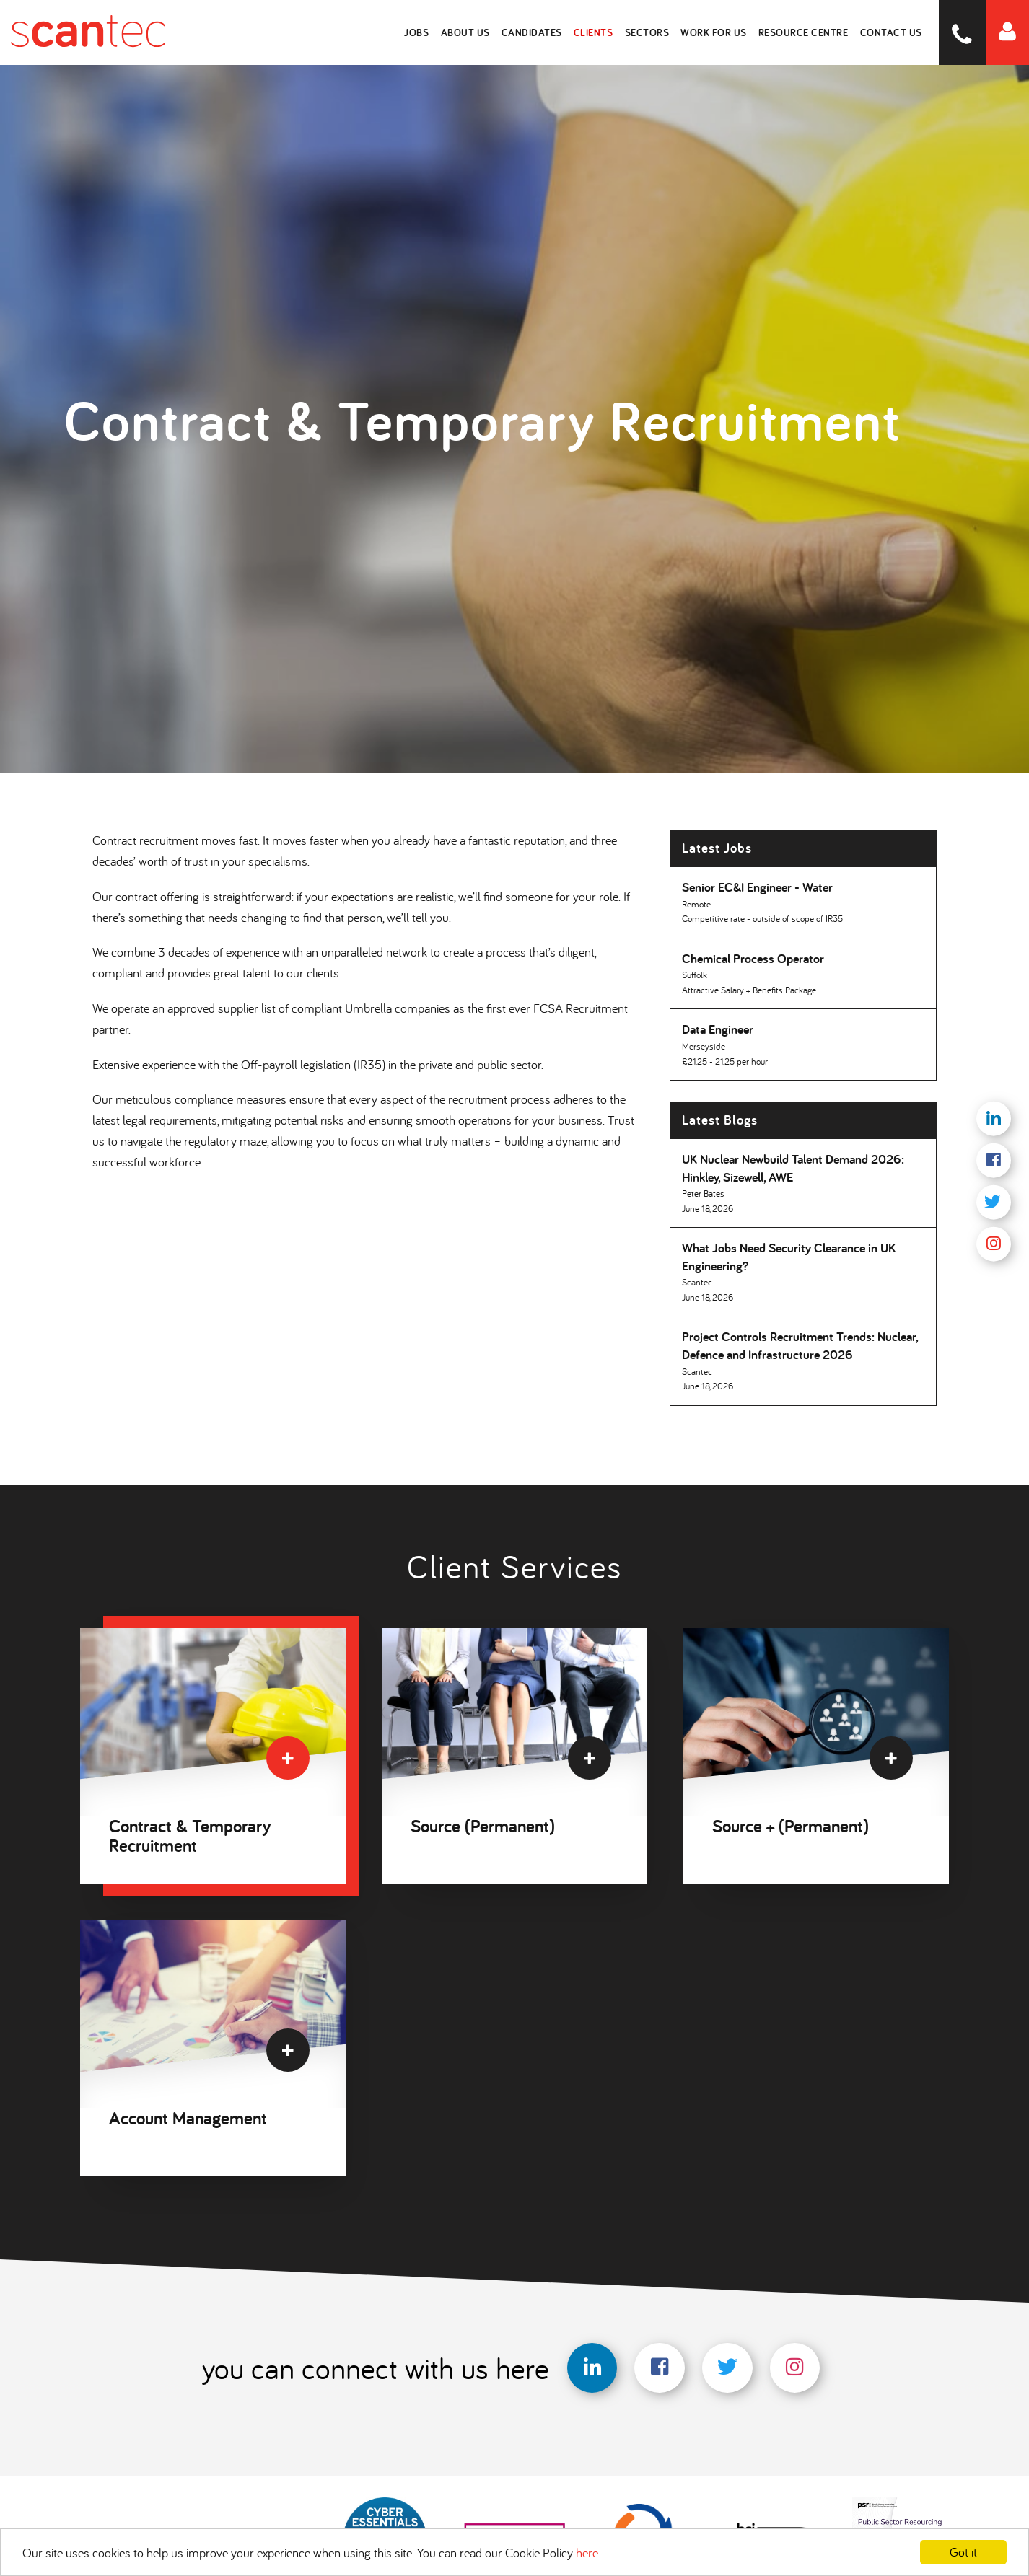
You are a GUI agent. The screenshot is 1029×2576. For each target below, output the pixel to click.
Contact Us (891, 32)
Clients (594, 32)
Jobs (418, 32)
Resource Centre (804, 32)
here (587, 2552)
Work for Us (714, 32)
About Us (466, 32)
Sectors (648, 32)
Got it (963, 2552)
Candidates (532, 32)
